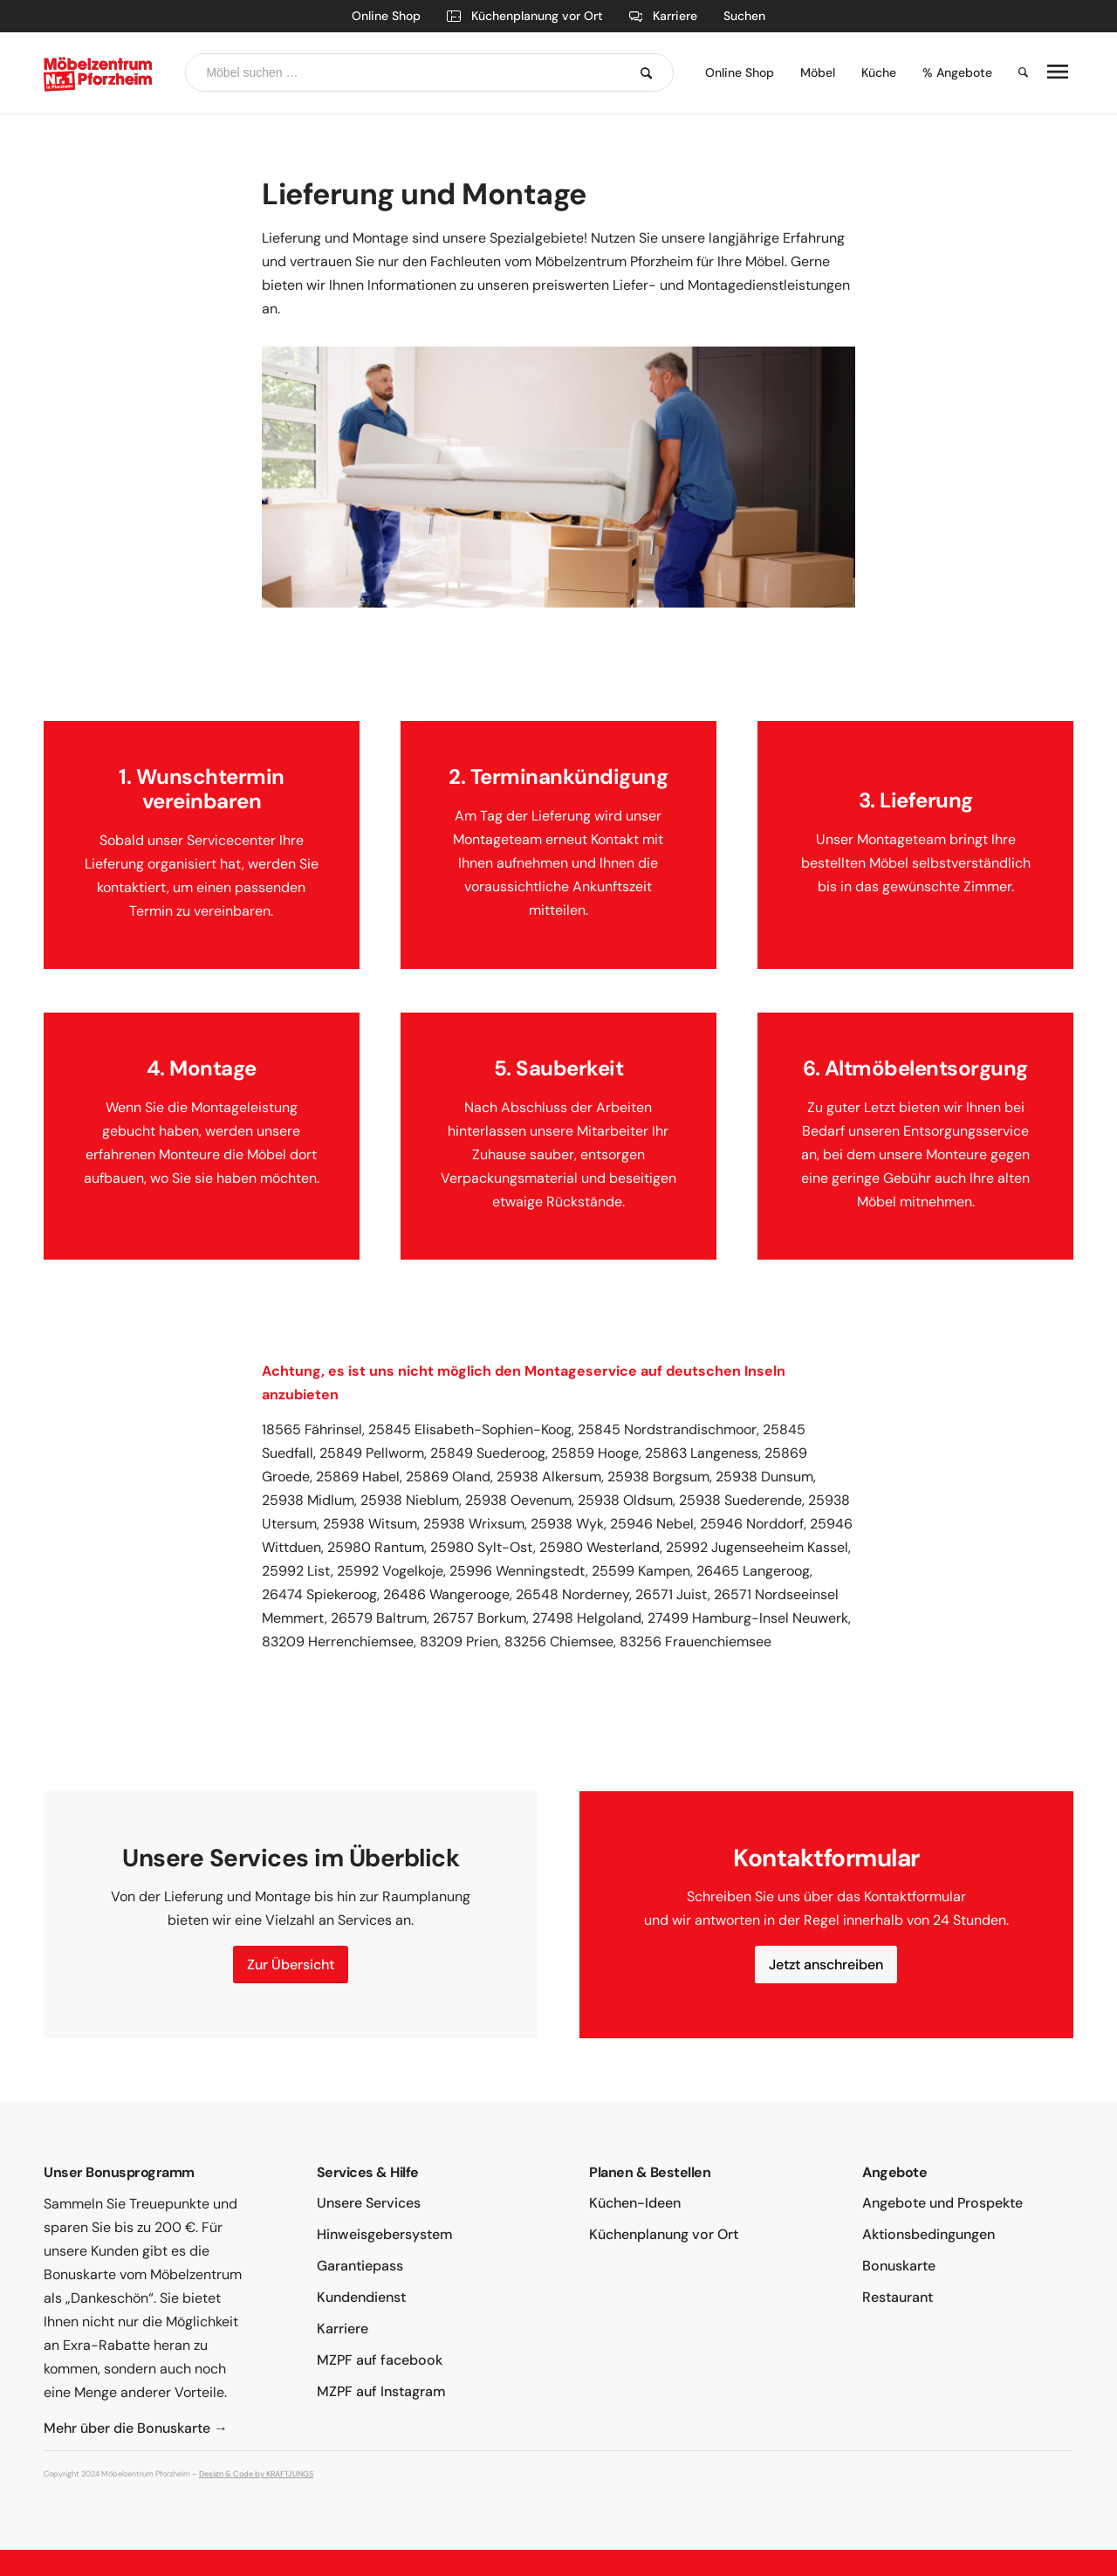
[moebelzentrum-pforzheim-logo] (99, 72)
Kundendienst (361, 2297)
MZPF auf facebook (379, 2360)
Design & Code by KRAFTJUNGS (256, 2474)
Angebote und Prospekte (942, 2203)
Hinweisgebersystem (385, 2234)
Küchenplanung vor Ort (525, 16)
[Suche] (1016, 72)
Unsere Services (369, 2203)
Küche (878, 72)
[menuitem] (739, 72)
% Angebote (957, 72)
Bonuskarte (898, 2266)
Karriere (663, 16)
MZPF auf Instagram (381, 2391)
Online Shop (386, 16)
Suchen (744, 16)
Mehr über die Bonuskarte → (136, 2428)
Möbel (817, 72)
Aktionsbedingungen (928, 2234)
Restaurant (897, 2297)
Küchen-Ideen (635, 2203)
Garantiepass (360, 2266)
